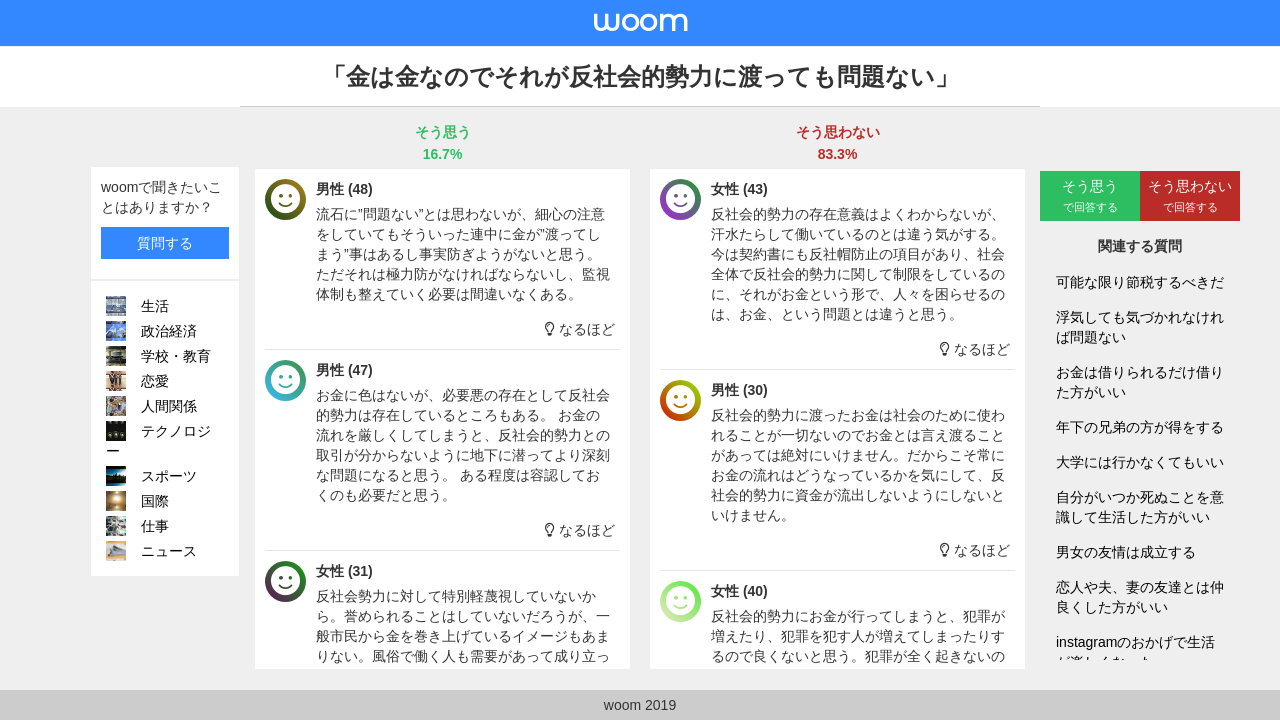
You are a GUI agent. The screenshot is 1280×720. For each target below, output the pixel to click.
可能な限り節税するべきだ (1140, 282)
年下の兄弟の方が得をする (1140, 427)
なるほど (580, 329)
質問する (165, 243)
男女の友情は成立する (1126, 552)
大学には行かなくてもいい (1140, 462)
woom (640, 20)
